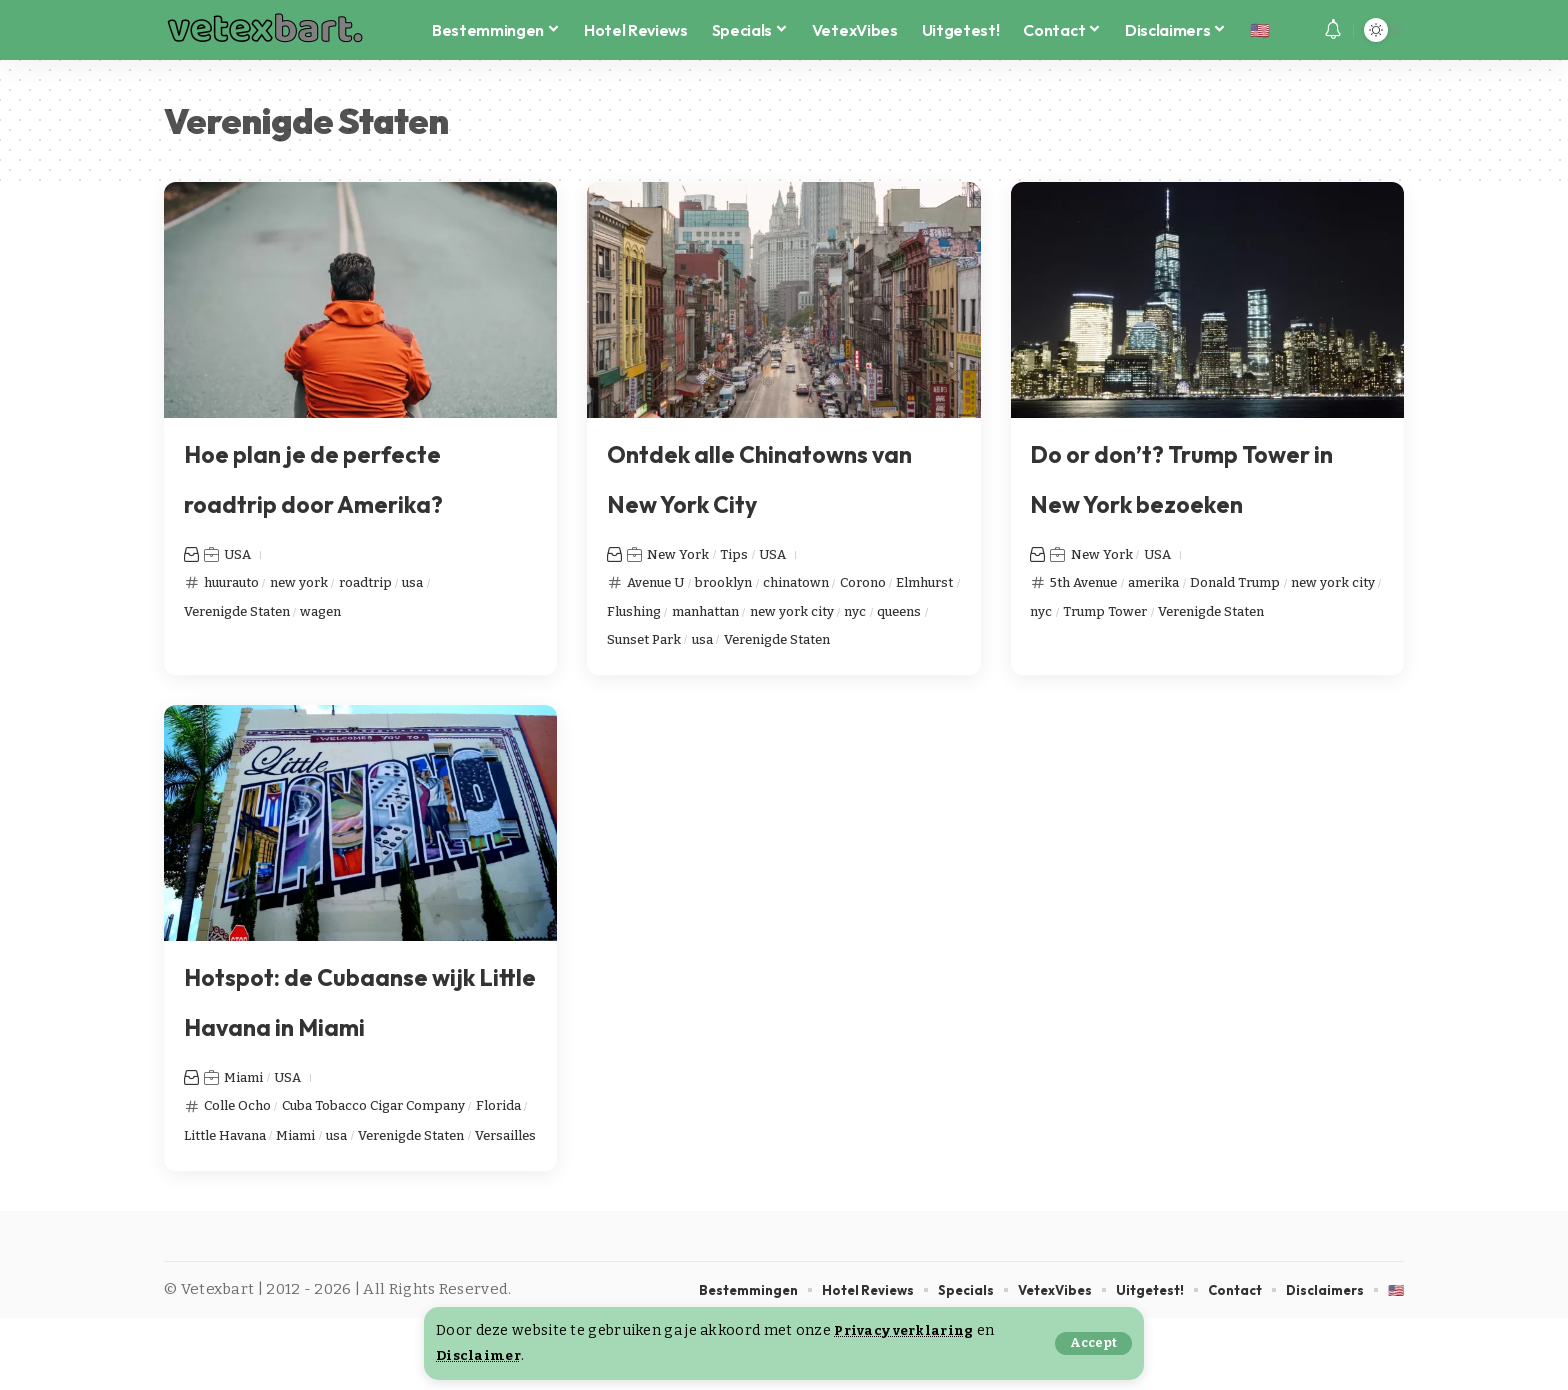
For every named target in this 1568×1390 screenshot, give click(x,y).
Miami (246, 1115)
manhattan (798, 613)
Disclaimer (480, 1355)
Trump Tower (1224, 613)
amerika (1172, 582)
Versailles (355, 1205)
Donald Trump (1265, 582)
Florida (209, 1174)
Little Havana (292, 1174)
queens (671, 644)
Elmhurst (640, 613)
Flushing (716, 613)
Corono (899, 582)
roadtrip (390, 582)
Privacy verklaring (909, 1330)
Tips (744, 554)
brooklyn (741, 582)
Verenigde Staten (246, 613)
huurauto (237, 582)
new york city (895, 613)
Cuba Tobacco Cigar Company (397, 1143)
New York (682, 554)
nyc (620, 644)
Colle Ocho (242, 1143)
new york (314, 582)
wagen (344, 613)
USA (239, 554)
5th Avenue (1090, 582)
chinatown (822, 582)
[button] (1092, 1343)
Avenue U (662, 582)
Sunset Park (753, 644)
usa (443, 582)
